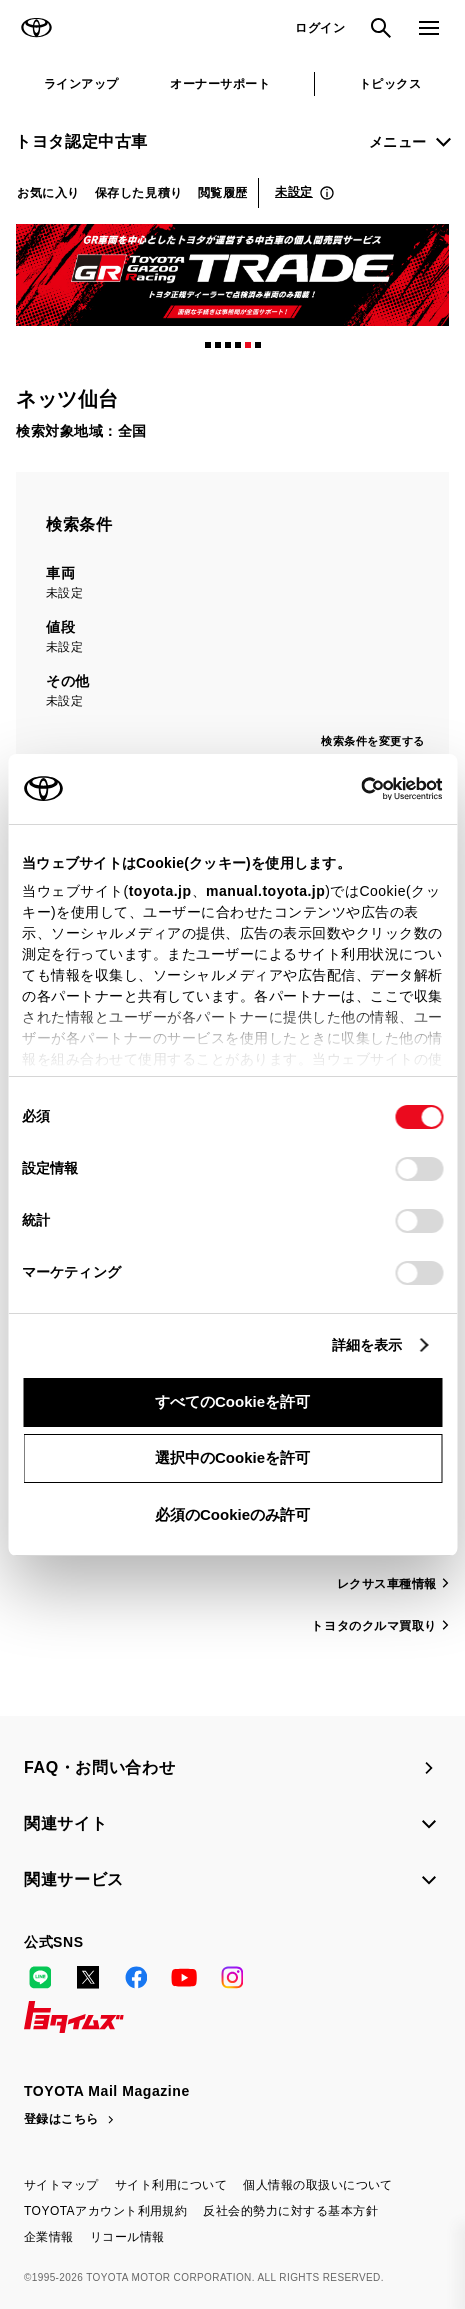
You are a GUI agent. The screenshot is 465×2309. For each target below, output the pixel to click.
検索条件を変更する (373, 741)
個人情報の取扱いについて (318, 2185)
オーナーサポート (220, 84)
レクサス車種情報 (387, 1584)
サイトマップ (61, 2185)
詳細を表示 (367, 1345)
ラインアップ (81, 84)
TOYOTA (36, 28)
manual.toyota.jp (265, 891)
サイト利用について (171, 2185)
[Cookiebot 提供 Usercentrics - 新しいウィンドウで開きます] (354, 789)
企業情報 (49, 2237)
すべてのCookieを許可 (232, 1401)
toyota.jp (160, 891)
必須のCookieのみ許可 (232, 1514)
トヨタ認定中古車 (81, 141)
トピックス (390, 84)
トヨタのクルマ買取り (374, 1626)
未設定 (294, 192)
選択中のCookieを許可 (232, 1457)
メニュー (398, 142)
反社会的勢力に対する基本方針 (290, 2211)
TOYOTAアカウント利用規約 (105, 2211)
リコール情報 (127, 2237)
